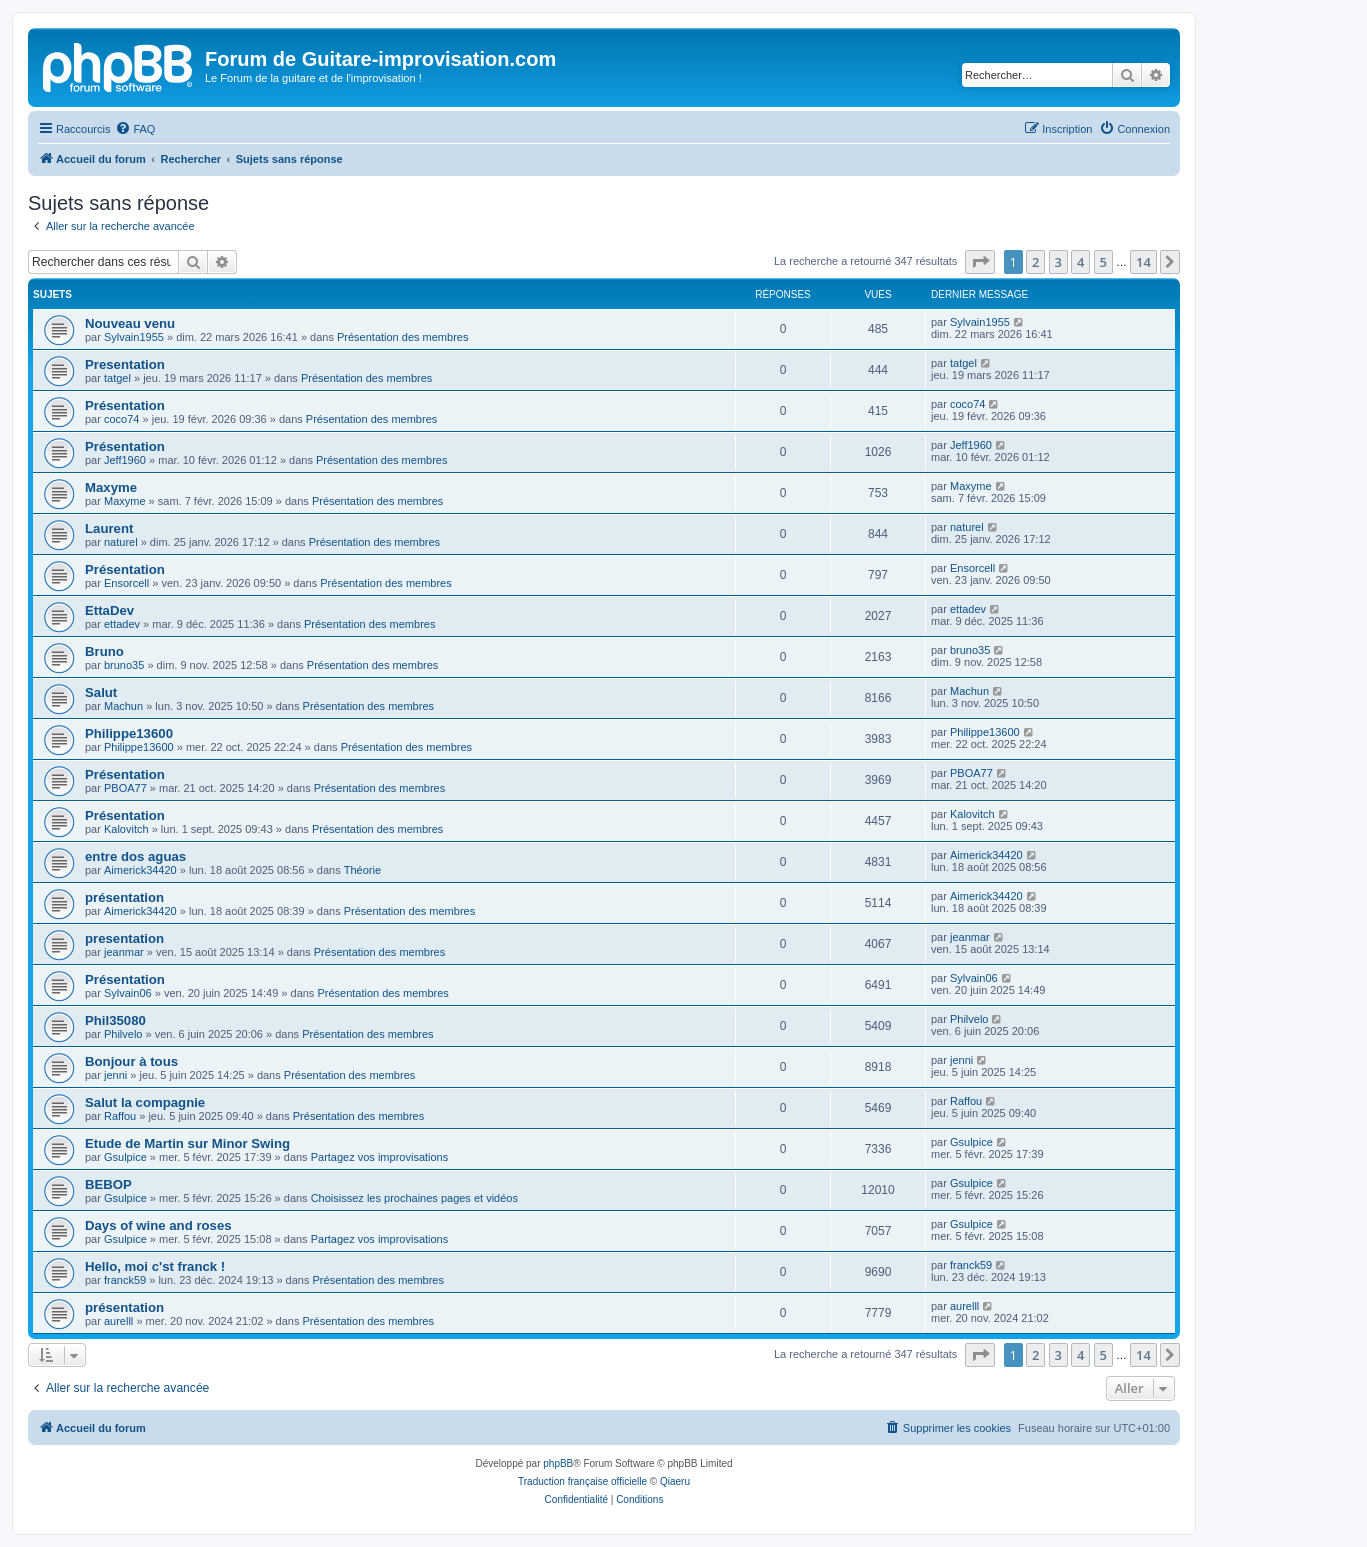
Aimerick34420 (140, 870)
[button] (980, 262)
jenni (115, 1075)
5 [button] (1103, 262)
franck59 (125, 1280)
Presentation (125, 364)
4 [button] (1080, 262)
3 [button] (1058, 262)
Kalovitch (126, 829)
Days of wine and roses (158, 1225)
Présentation (125, 405)
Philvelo (123, 1034)
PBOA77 (125, 788)
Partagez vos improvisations (380, 1157)
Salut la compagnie (145, 1102)
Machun (123, 706)
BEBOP (108, 1184)
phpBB (558, 1463)
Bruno (104, 651)
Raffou (120, 1116)
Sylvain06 (128, 993)
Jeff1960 (125, 460)
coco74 (121, 419)
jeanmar (124, 952)
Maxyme (111, 487)
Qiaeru (675, 1481)
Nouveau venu (130, 323)
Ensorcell (126, 583)
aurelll (118, 1321)
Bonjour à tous (131, 1061)
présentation (124, 897)
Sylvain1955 (134, 337)
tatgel (117, 378)
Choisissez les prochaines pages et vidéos (414, 1198)
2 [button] (1035, 262)
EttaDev (109, 610)
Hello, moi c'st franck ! (155, 1266)
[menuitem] (135, 129)
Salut (101, 692)
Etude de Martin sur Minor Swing (187, 1143)
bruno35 (124, 665)
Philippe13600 (129, 733)
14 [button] (1143, 262)
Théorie (362, 870)
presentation (124, 938)
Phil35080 (115, 1020)
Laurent (109, 528)
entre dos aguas (135, 856)
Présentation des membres (402, 337)
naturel (121, 542)
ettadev (122, 624)
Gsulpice (125, 1157)
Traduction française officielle (582, 1481)
